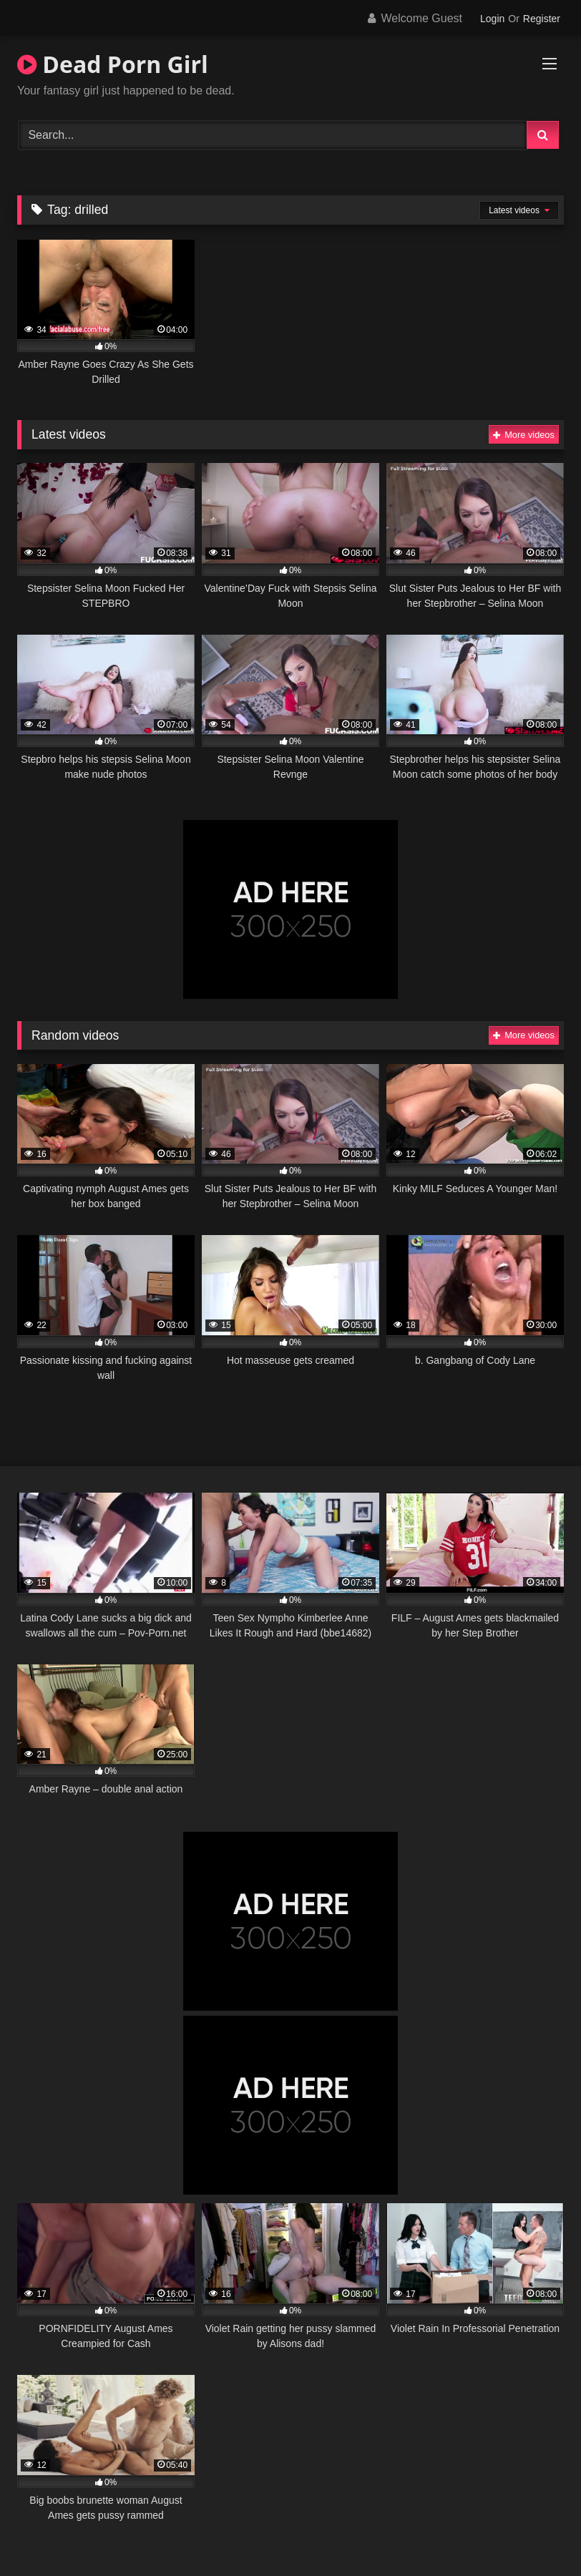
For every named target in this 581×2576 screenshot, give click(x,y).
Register (541, 18)
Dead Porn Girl (112, 64)
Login (492, 18)
